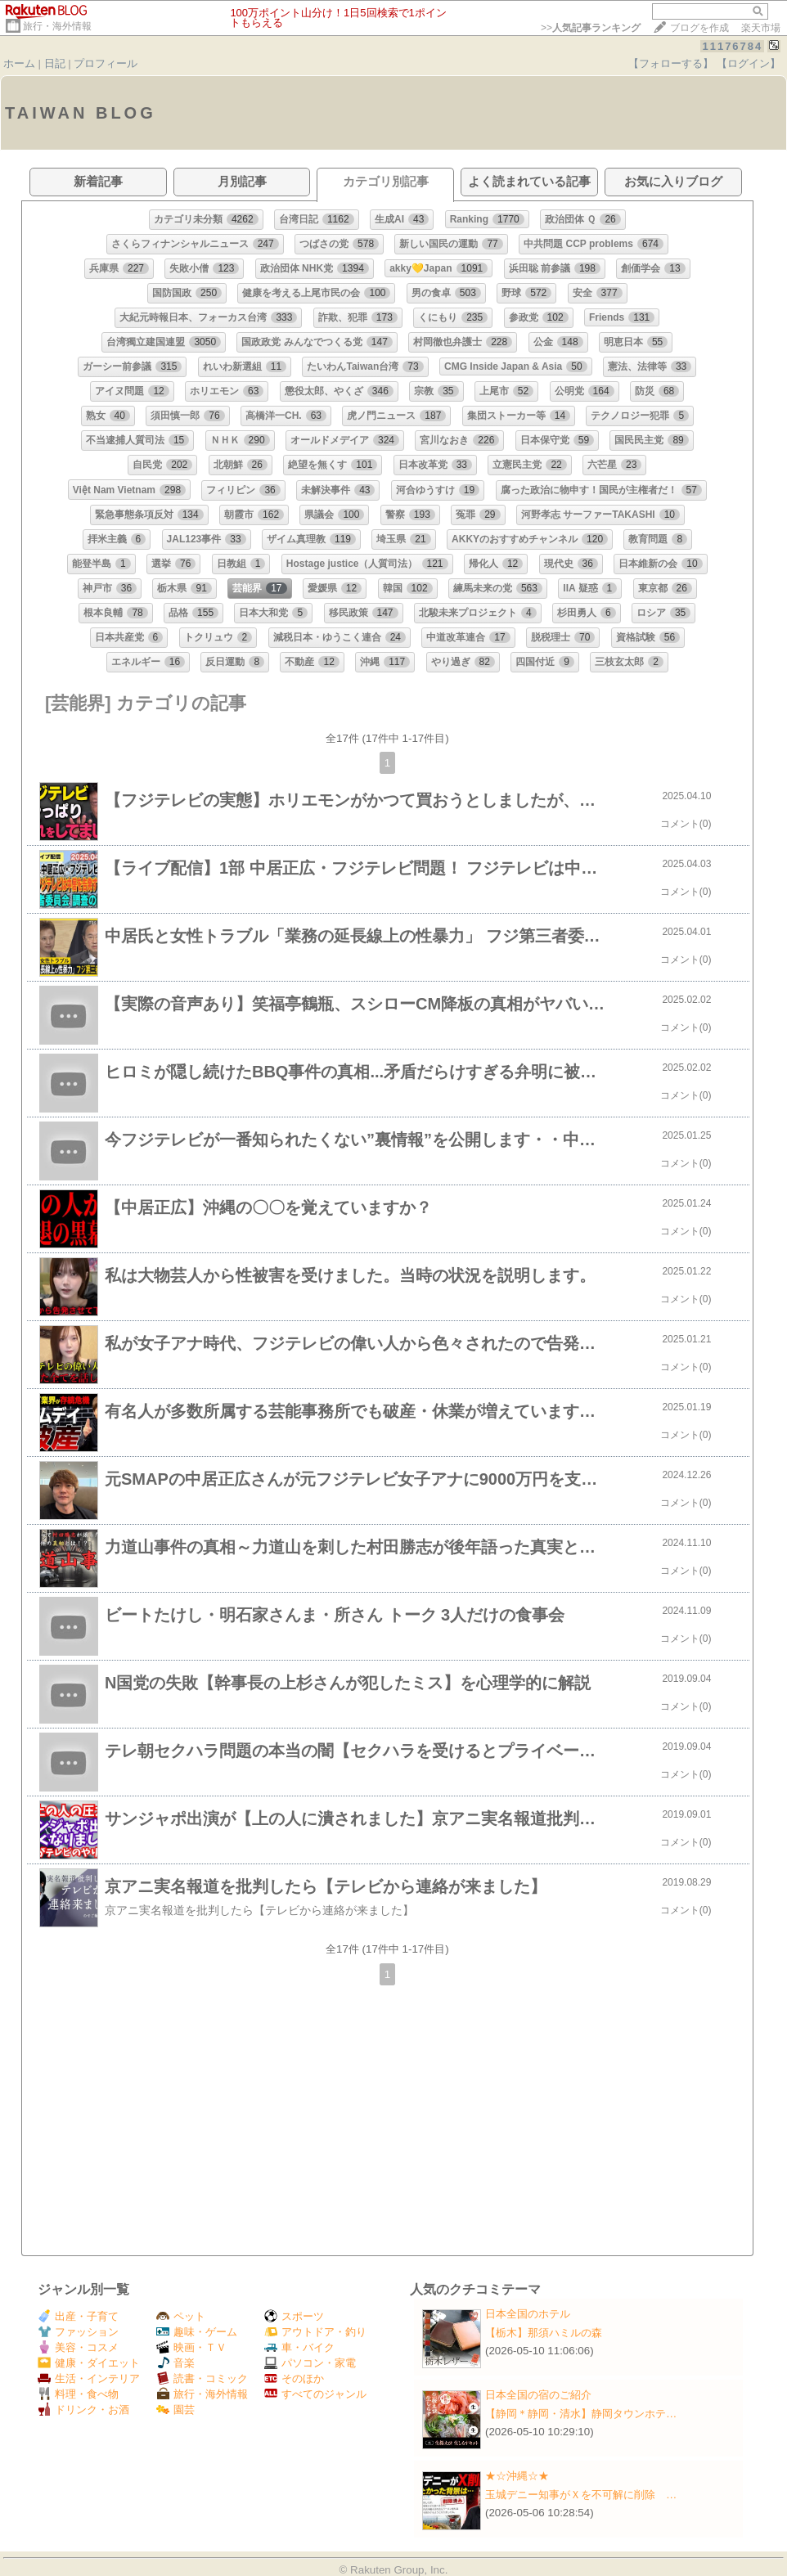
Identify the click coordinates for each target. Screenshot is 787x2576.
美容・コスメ (78, 2347)
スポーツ (294, 2316)
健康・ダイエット (89, 2363)
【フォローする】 (670, 63)
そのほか (294, 2378)
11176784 (732, 46)
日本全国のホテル (527, 2314)
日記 (54, 63)
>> (591, 28)
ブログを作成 (699, 28)
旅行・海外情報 (57, 26)
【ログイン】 (748, 63)
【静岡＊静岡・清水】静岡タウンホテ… (581, 2413)
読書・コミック (202, 2378)
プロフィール (105, 63)
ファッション (78, 2332)
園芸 (175, 2409)
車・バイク (299, 2347)
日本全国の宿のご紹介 (538, 2395)
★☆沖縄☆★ (517, 2476)
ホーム (19, 63)
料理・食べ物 (78, 2394)
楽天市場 (760, 28)
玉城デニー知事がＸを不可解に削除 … (581, 2494)
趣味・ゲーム (196, 2332)
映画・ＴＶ (191, 2347)
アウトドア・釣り (315, 2332)
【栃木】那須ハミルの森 (543, 2332)
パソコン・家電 (310, 2363)
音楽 (175, 2363)
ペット (180, 2316)
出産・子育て (78, 2316)
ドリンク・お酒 (83, 2409)
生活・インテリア (89, 2378)
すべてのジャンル (315, 2394)
